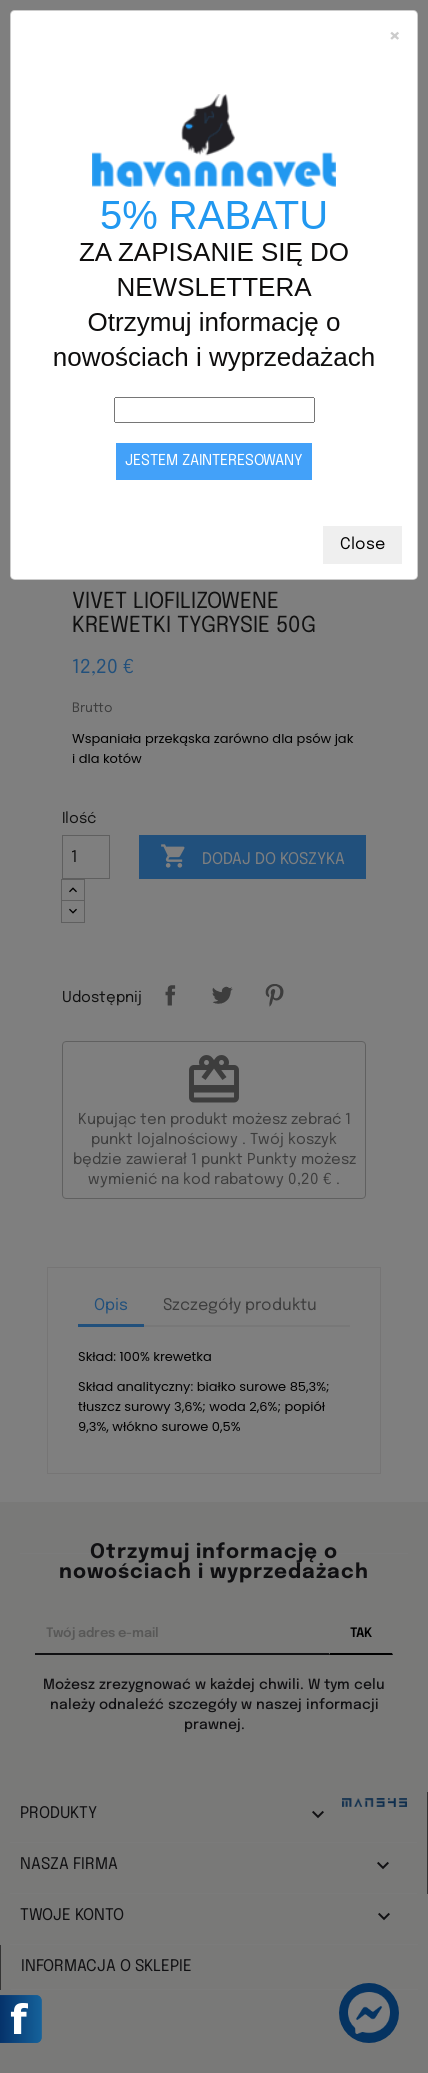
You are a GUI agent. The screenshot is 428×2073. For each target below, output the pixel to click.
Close (362, 544)
